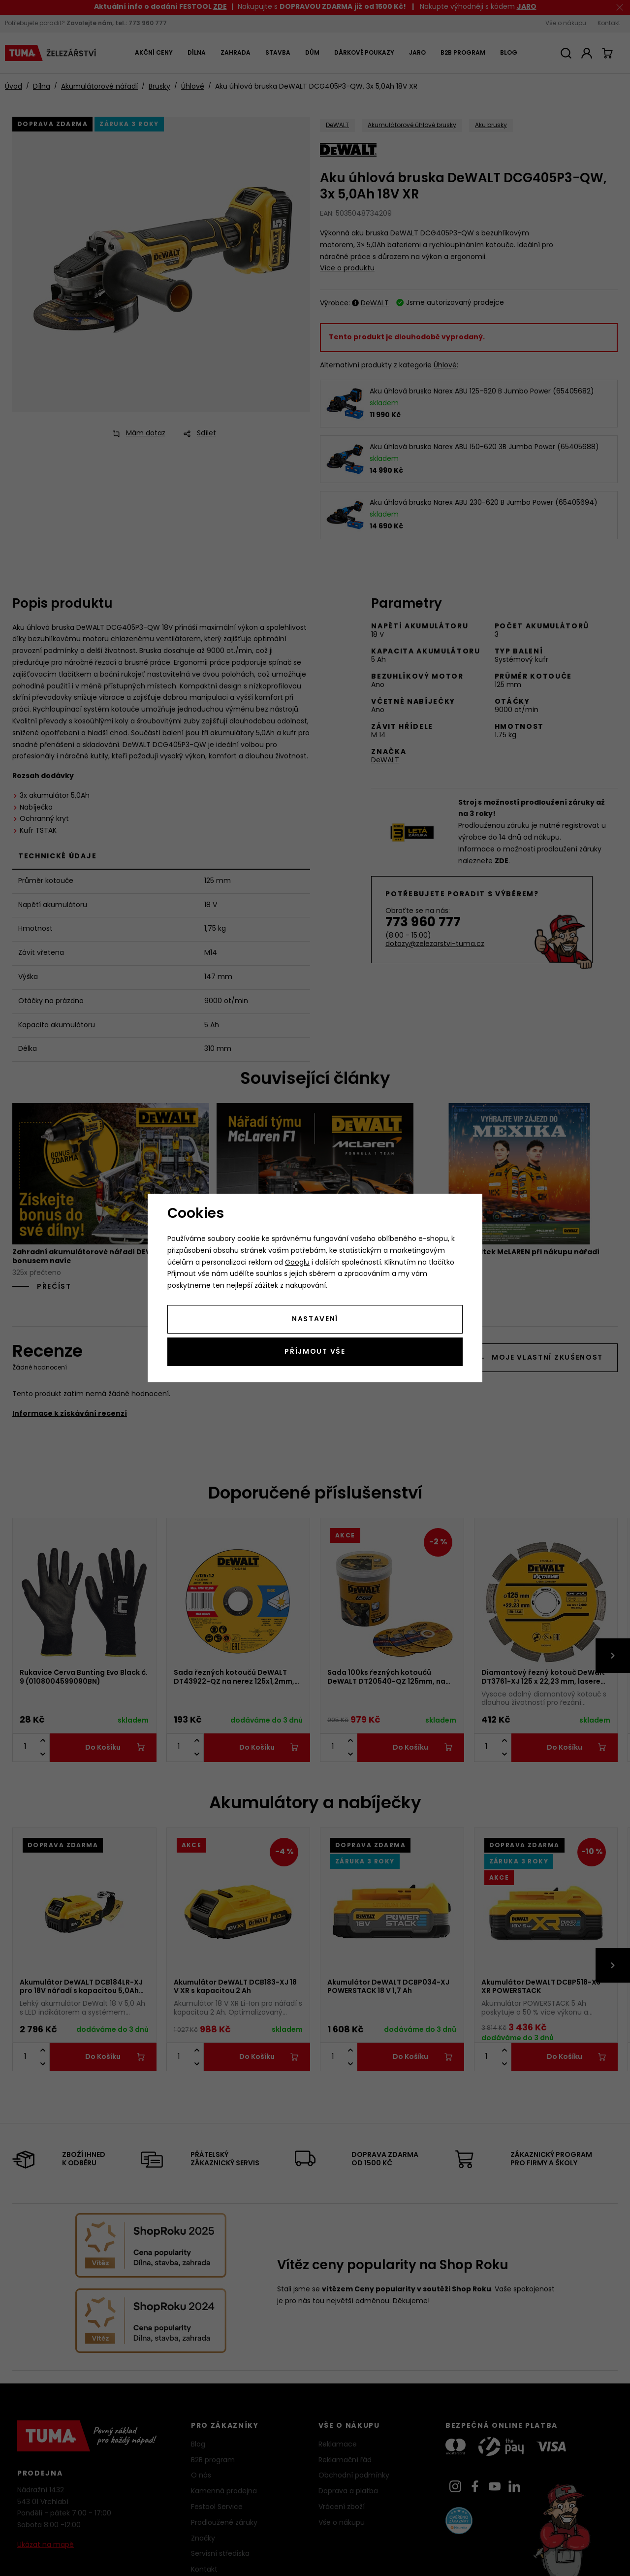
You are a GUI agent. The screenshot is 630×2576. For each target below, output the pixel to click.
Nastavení (315, 1319)
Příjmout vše (314, 1352)
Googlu (297, 1263)
